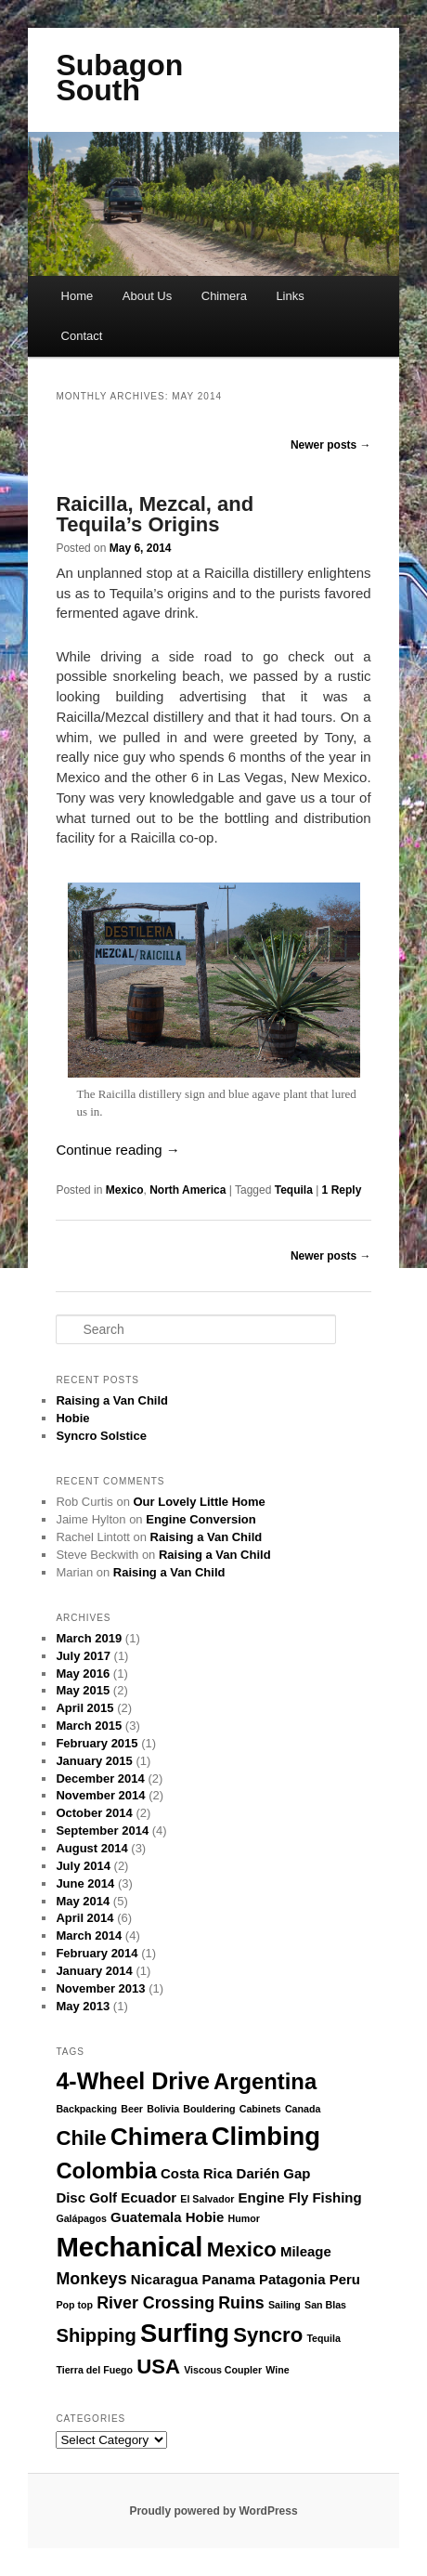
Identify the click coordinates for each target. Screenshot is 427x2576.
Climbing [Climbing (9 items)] (266, 2136)
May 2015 (83, 1690)
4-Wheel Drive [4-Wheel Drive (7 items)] (132, 2081)
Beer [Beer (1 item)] (132, 2108)
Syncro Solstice (101, 1436)
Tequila (294, 1189)
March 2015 (89, 1726)
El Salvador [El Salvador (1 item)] (207, 2198)
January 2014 (94, 1971)
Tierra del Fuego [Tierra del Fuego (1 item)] (94, 2369)
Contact (82, 336)
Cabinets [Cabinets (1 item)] (260, 2108)
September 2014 (102, 1830)
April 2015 (84, 1708)
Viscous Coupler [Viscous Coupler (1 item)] (223, 2369)
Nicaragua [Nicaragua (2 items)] (164, 2279)
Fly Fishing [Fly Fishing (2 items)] (325, 2197)
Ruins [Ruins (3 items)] (241, 2303)
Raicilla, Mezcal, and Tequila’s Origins (154, 514)
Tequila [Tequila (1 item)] (323, 2338)
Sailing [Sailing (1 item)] (284, 2304)
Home (77, 296)
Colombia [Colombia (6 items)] (106, 2170)
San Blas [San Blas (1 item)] (325, 2304)
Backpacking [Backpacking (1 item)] (86, 2108)
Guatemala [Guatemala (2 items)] (146, 2217)
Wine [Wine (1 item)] (277, 2369)
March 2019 (89, 1638)
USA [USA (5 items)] (158, 2366)
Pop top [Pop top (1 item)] (74, 2304)
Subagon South (119, 77)
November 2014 (100, 1795)
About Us (147, 296)
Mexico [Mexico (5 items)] (242, 2249)
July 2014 (83, 1866)
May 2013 (83, 2006)
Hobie (72, 1418)
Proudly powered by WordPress (213, 2510)
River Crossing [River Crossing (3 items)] (155, 2303)
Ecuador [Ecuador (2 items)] (148, 2197)
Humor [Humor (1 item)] (244, 2218)
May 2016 (83, 1673)
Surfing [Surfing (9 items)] (184, 2333)
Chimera (224, 296)
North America (187, 1189)
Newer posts (331, 444)
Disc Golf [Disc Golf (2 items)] (86, 2197)
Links (290, 296)
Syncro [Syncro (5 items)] (268, 2335)
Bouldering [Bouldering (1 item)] (209, 2108)
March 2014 (89, 1935)
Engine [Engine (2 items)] (262, 2197)
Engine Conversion (200, 1519)
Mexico (125, 1189)
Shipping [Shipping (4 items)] (96, 2335)
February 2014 (96, 1953)
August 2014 (91, 1848)
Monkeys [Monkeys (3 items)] (91, 2278)
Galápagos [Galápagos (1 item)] (81, 2218)
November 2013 (100, 1988)
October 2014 (94, 1813)
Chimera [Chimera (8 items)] (159, 2137)
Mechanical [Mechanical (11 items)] (129, 2246)
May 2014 (83, 1901)
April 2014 (84, 1918)
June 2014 (85, 1883)
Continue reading (117, 1149)
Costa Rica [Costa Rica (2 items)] (196, 2173)
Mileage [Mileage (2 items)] (305, 2251)
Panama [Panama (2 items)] (227, 2279)
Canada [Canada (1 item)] (303, 2108)
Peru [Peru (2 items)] (345, 2279)
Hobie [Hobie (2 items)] (205, 2217)
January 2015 (94, 1761)
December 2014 (100, 1778)
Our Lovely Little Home (199, 1502)
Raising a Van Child (112, 1400)
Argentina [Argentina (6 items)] (265, 2081)
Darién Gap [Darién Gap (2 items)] (274, 2173)
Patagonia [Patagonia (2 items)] (292, 2279)
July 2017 (83, 1656)
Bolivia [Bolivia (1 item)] (163, 2108)
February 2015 (96, 1743)
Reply (342, 1189)
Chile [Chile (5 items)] (81, 2138)
